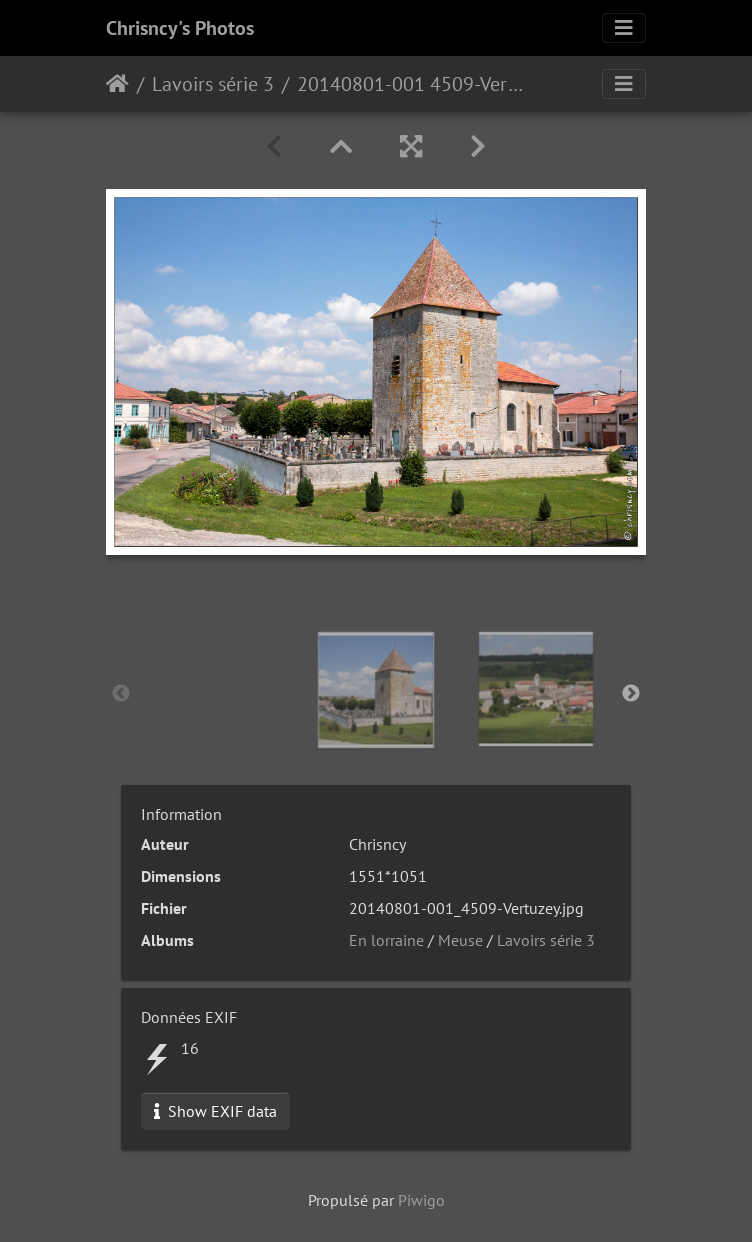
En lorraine (386, 940)
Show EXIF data (215, 1111)
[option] (376, 690)
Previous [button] (121, 694)
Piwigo (421, 1200)
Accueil (117, 84)
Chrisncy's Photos (180, 28)
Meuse (460, 940)
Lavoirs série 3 (213, 84)
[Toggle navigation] (624, 28)
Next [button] (631, 694)
